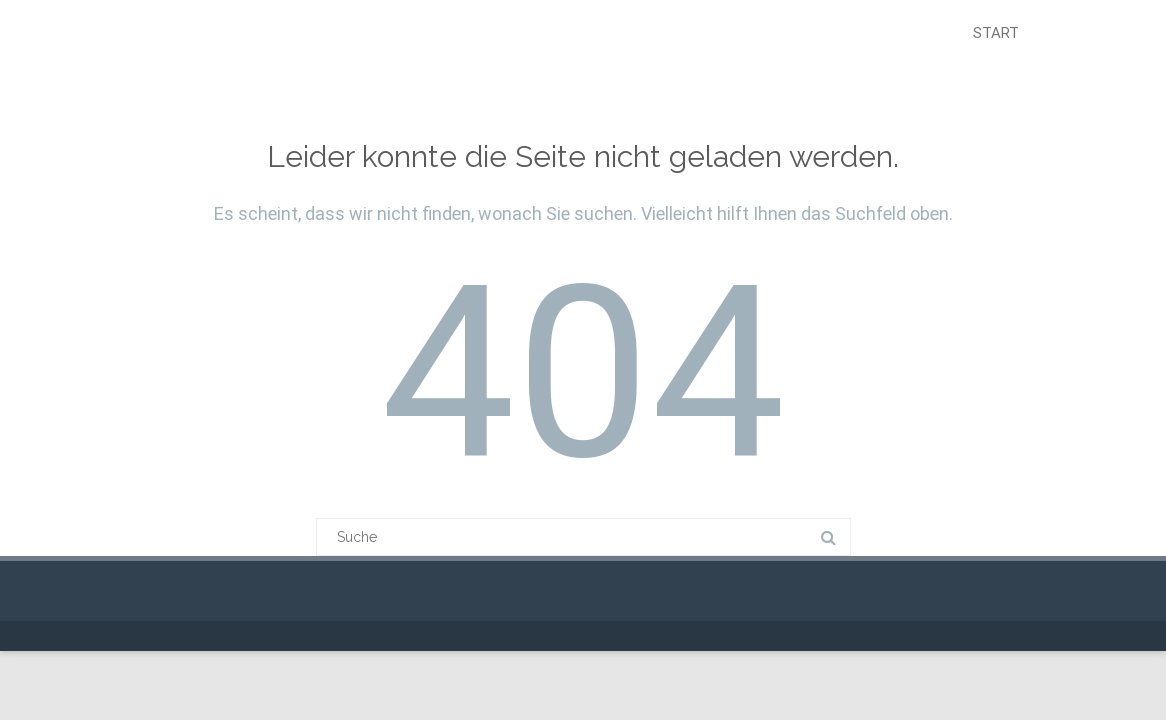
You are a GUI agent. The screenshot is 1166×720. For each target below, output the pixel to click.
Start (996, 33)
